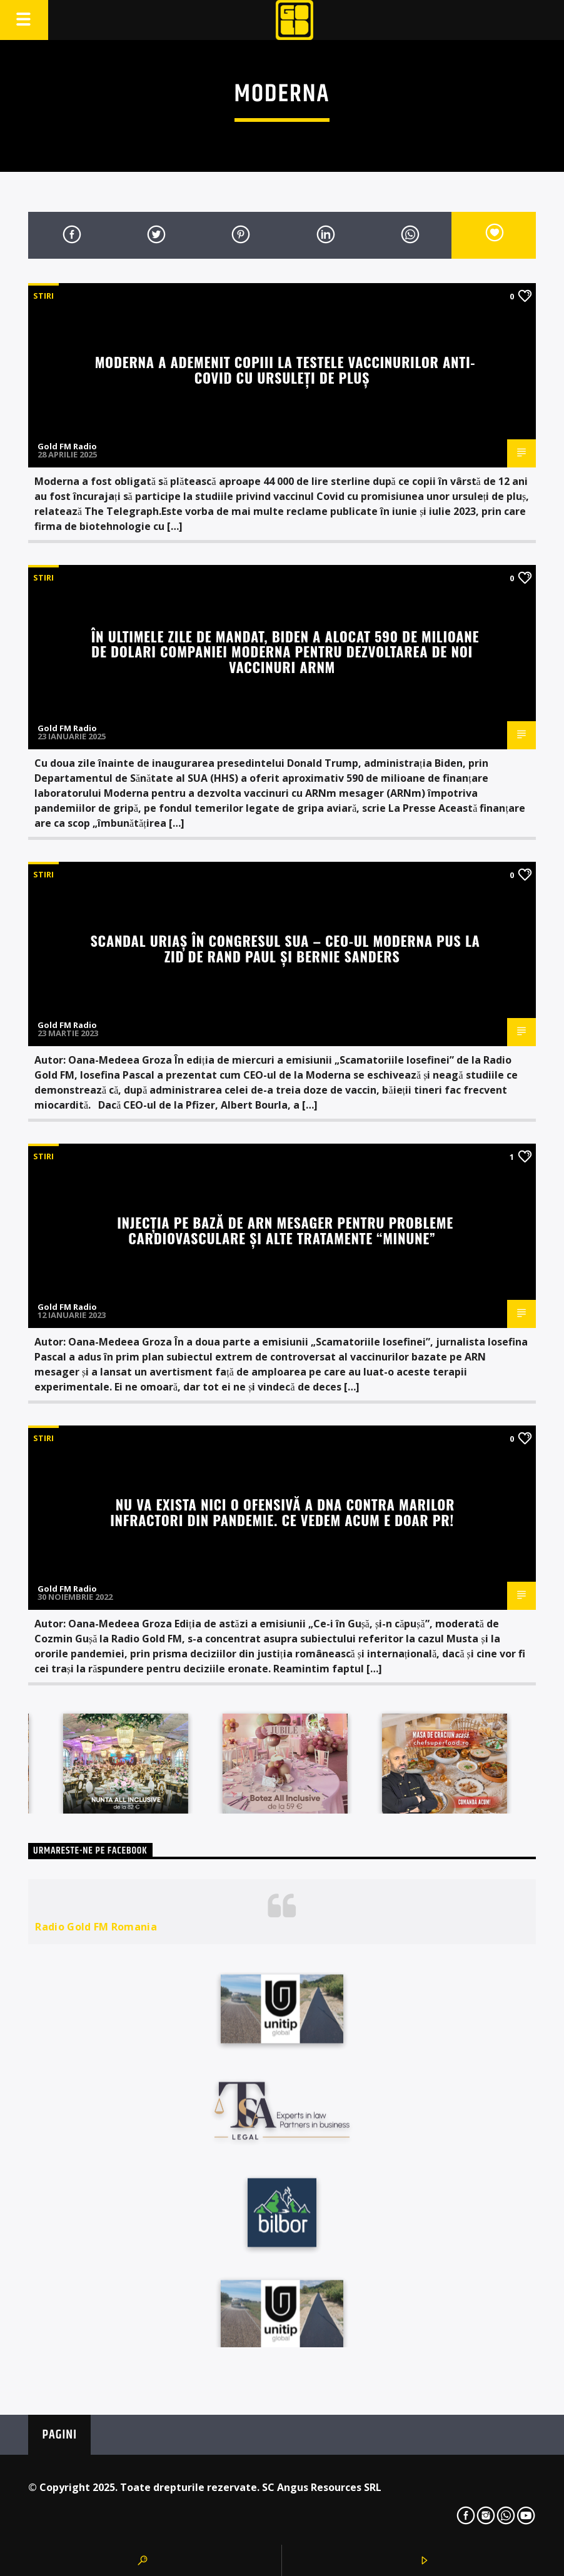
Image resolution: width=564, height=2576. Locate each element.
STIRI (43, 295)
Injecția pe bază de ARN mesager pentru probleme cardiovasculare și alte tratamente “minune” (285, 1230)
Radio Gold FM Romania (96, 1927)
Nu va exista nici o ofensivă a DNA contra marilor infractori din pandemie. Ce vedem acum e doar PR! (282, 1512)
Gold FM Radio (67, 446)
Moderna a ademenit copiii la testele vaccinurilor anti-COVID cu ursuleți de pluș (285, 369)
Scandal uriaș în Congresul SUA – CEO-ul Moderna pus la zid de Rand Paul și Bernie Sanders (285, 948)
